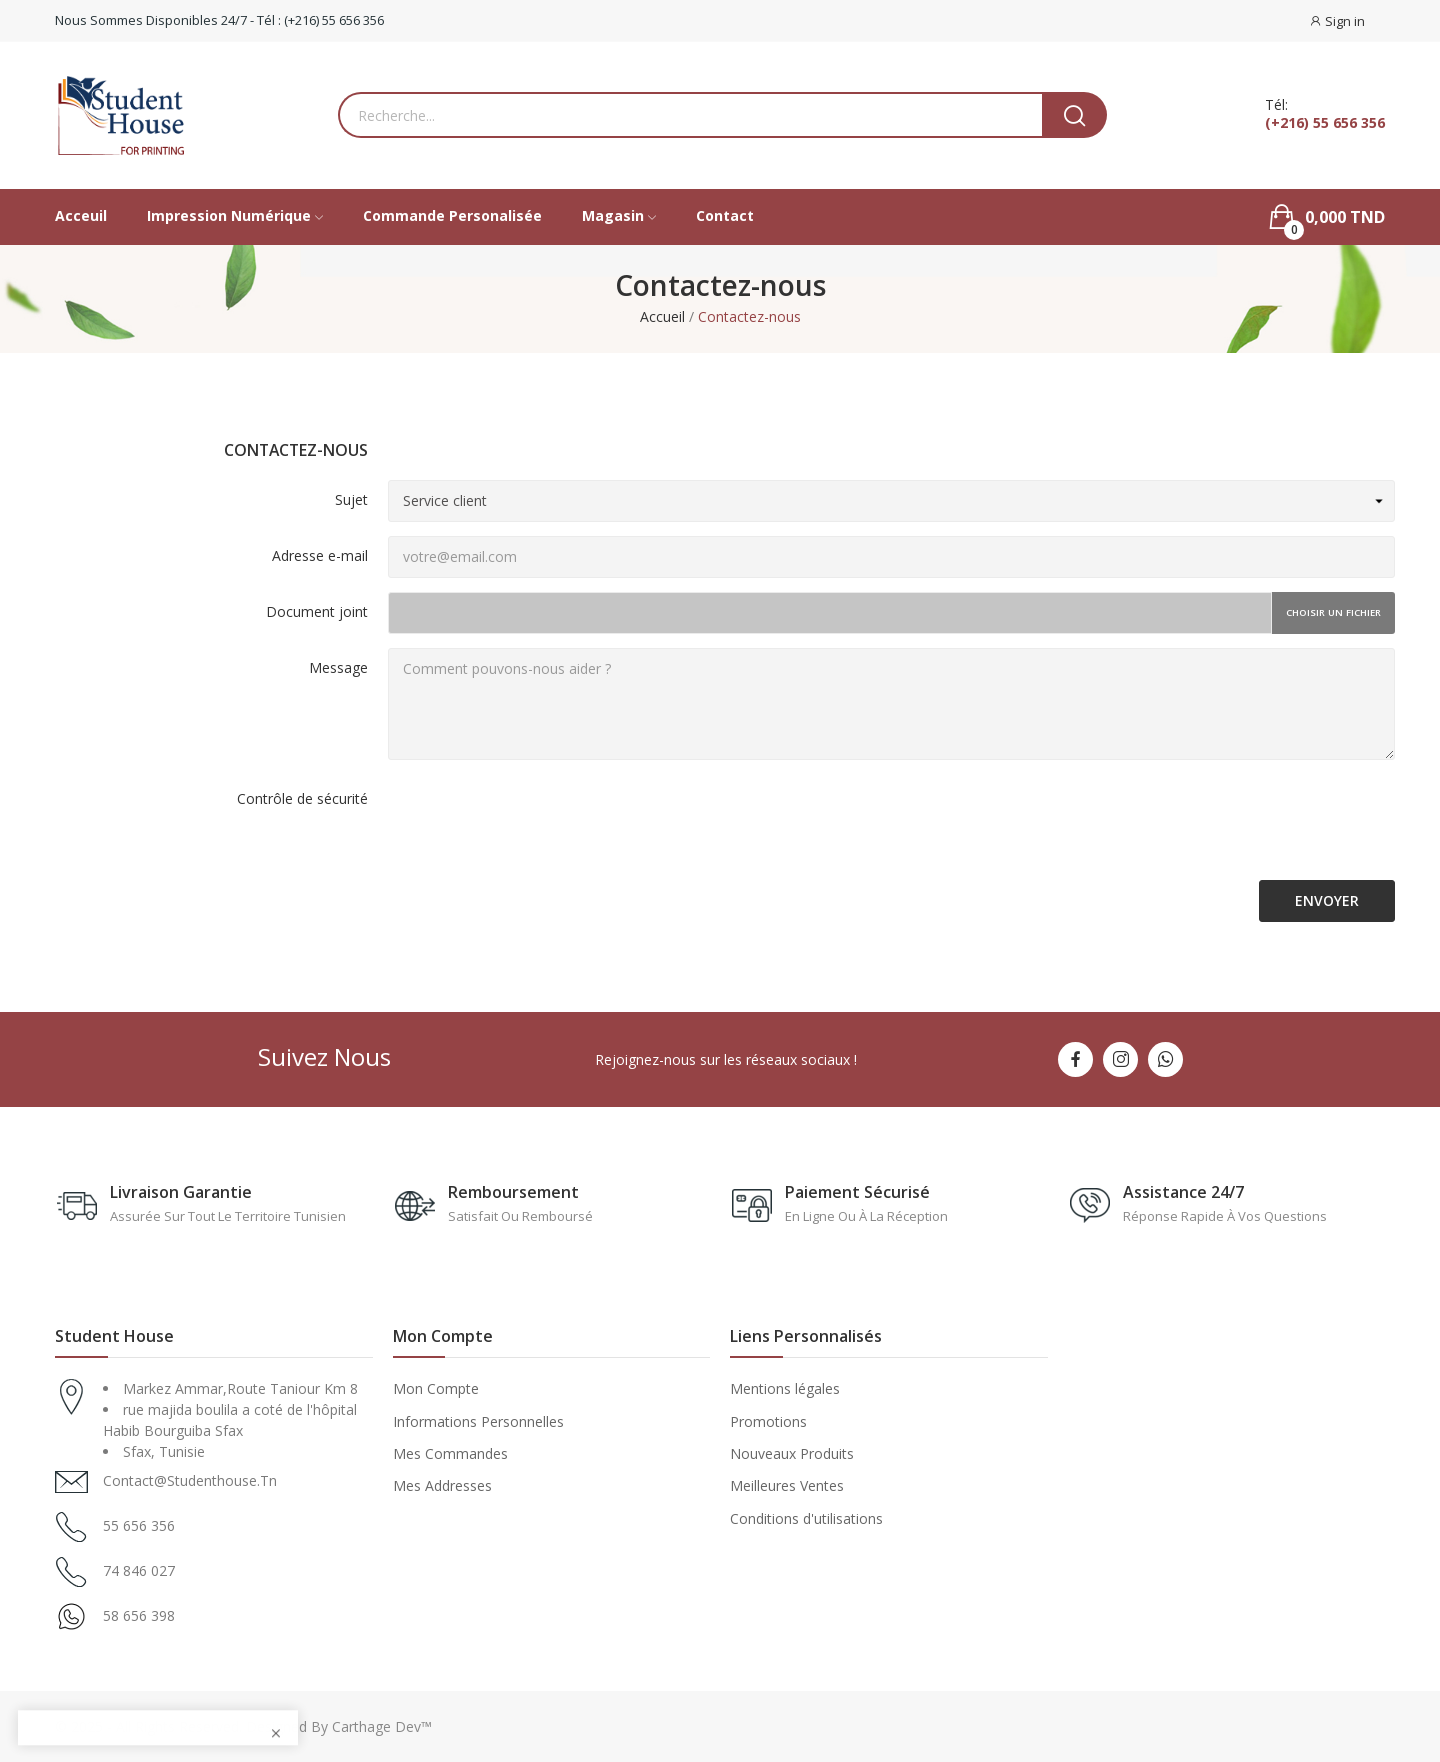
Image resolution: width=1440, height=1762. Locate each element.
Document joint (317, 611)
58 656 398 (139, 1615)
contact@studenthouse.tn (190, 1480)
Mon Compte (436, 1388)
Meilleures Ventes (787, 1485)
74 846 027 (139, 1570)
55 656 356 (139, 1525)
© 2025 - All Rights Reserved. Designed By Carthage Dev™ (243, 1726)
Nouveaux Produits (792, 1453)
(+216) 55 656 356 (1325, 123)
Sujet (351, 499)
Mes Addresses (442, 1485)
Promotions (768, 1421)
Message (338, 667)
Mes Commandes (450, 1453)
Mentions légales (785, 1388)
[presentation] (540, 827)
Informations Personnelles (478, 1421)
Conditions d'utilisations (806, 1518)
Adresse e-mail (320, 555)
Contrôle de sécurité (302, 798)
